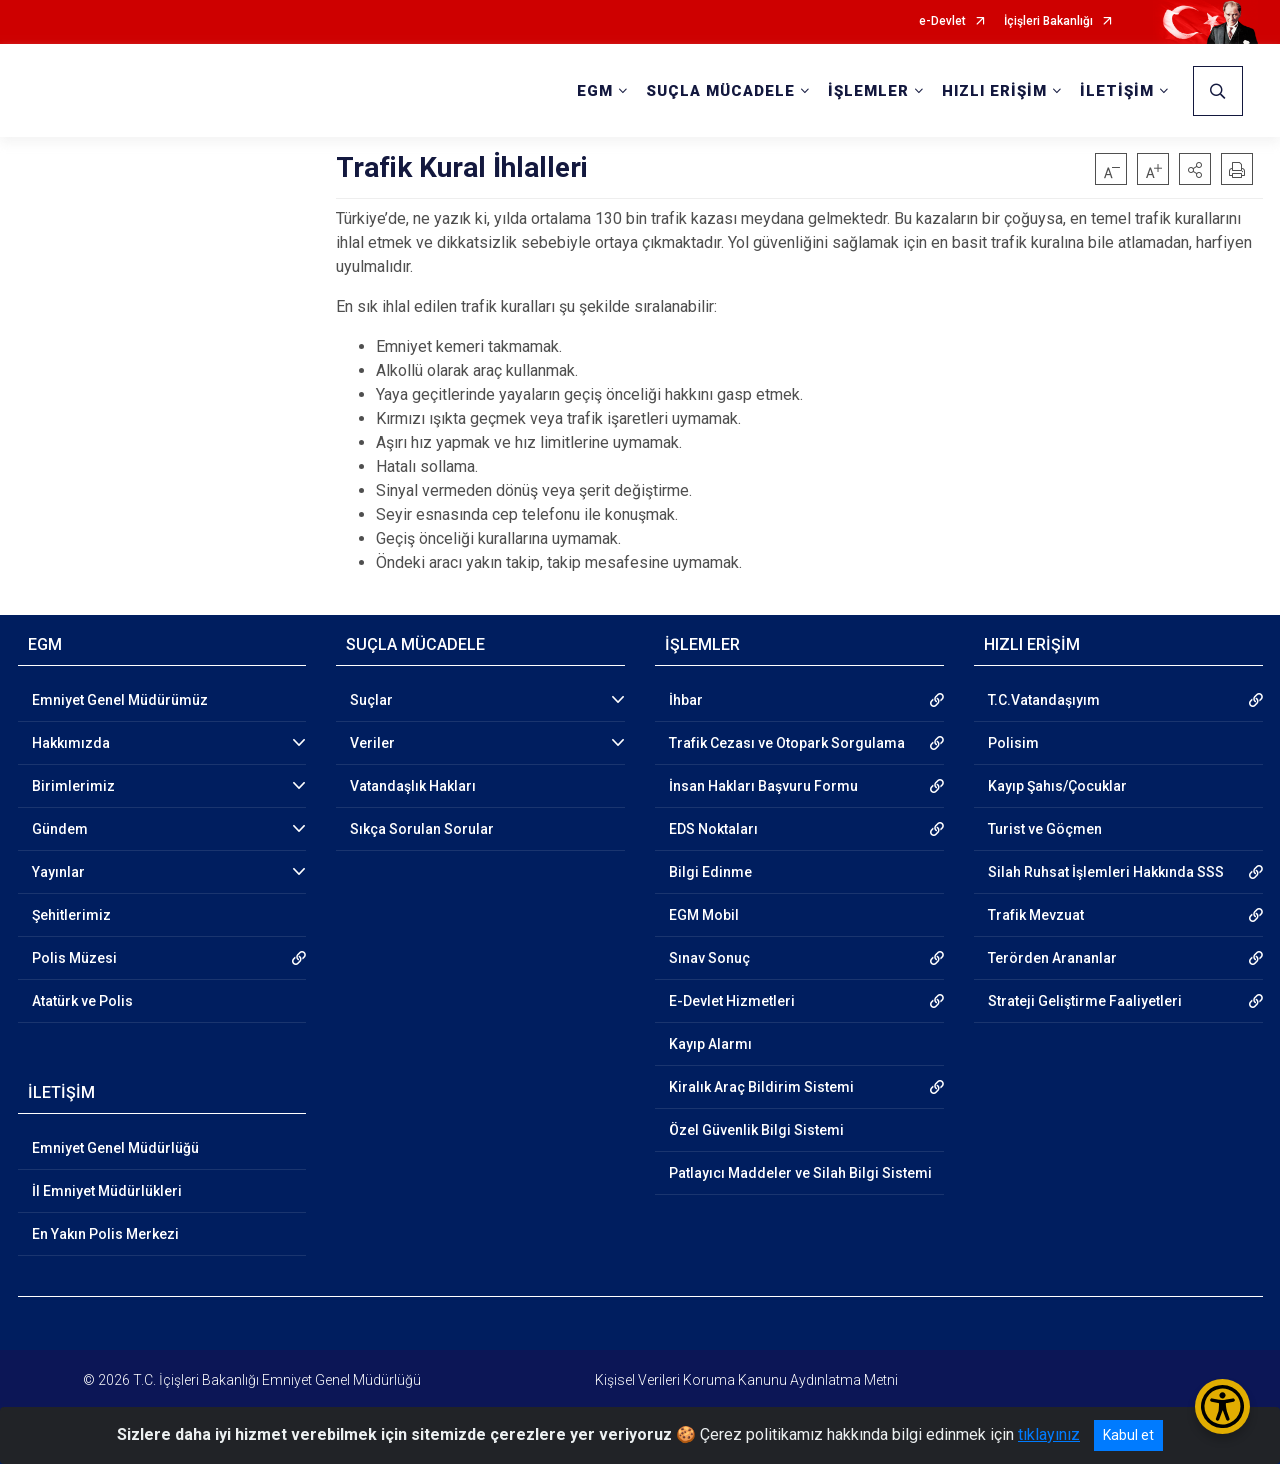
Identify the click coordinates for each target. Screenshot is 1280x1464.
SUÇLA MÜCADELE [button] (720, 91)
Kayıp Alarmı (710, 1044)
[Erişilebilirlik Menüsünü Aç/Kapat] (1222, 1406)
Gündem (60, 829)
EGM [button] (595, 91)
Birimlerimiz (73, 786)
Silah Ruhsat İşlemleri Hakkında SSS (1106, 872)
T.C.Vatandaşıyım (1044, 700)
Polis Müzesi (74, 958)
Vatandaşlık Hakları (413, 786)
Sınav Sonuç (709, 958)
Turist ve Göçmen (1045, 829)
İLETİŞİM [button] (1117, 91)
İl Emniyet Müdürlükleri (107, 1191)
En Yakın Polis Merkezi (105, 1234)
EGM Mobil (704, 915)
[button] (1195, 169)
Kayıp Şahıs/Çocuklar (1057, 786)
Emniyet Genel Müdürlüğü (115, 1148)
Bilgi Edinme (710, 872)
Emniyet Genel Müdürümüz (120, 700)
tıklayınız (1049, 1434)
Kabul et (1128, 1435)
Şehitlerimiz (71, 915)
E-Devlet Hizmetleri (732, 1001)
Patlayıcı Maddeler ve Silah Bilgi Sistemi (800, 1173)
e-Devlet (942, 21)
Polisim (1013, 743)
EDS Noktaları (713, 829)
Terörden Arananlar (1052, 958)
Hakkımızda (71, 743)
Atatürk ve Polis (82, 1001)
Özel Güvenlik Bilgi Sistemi (756, 1130)
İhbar (686, 700)
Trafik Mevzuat (1036, 915)
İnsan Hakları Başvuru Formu (763, 786)
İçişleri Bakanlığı (1048, 21)
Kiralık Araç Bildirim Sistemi (761, 1087)
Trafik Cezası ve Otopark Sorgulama (787, 743)
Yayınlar (58, 872)
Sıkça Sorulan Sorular (422, 829)
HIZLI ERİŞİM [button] (994, 91)
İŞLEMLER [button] (868, 91)
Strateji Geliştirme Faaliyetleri (1085, 1001)
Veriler (372, 743)
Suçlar (371, 700)
